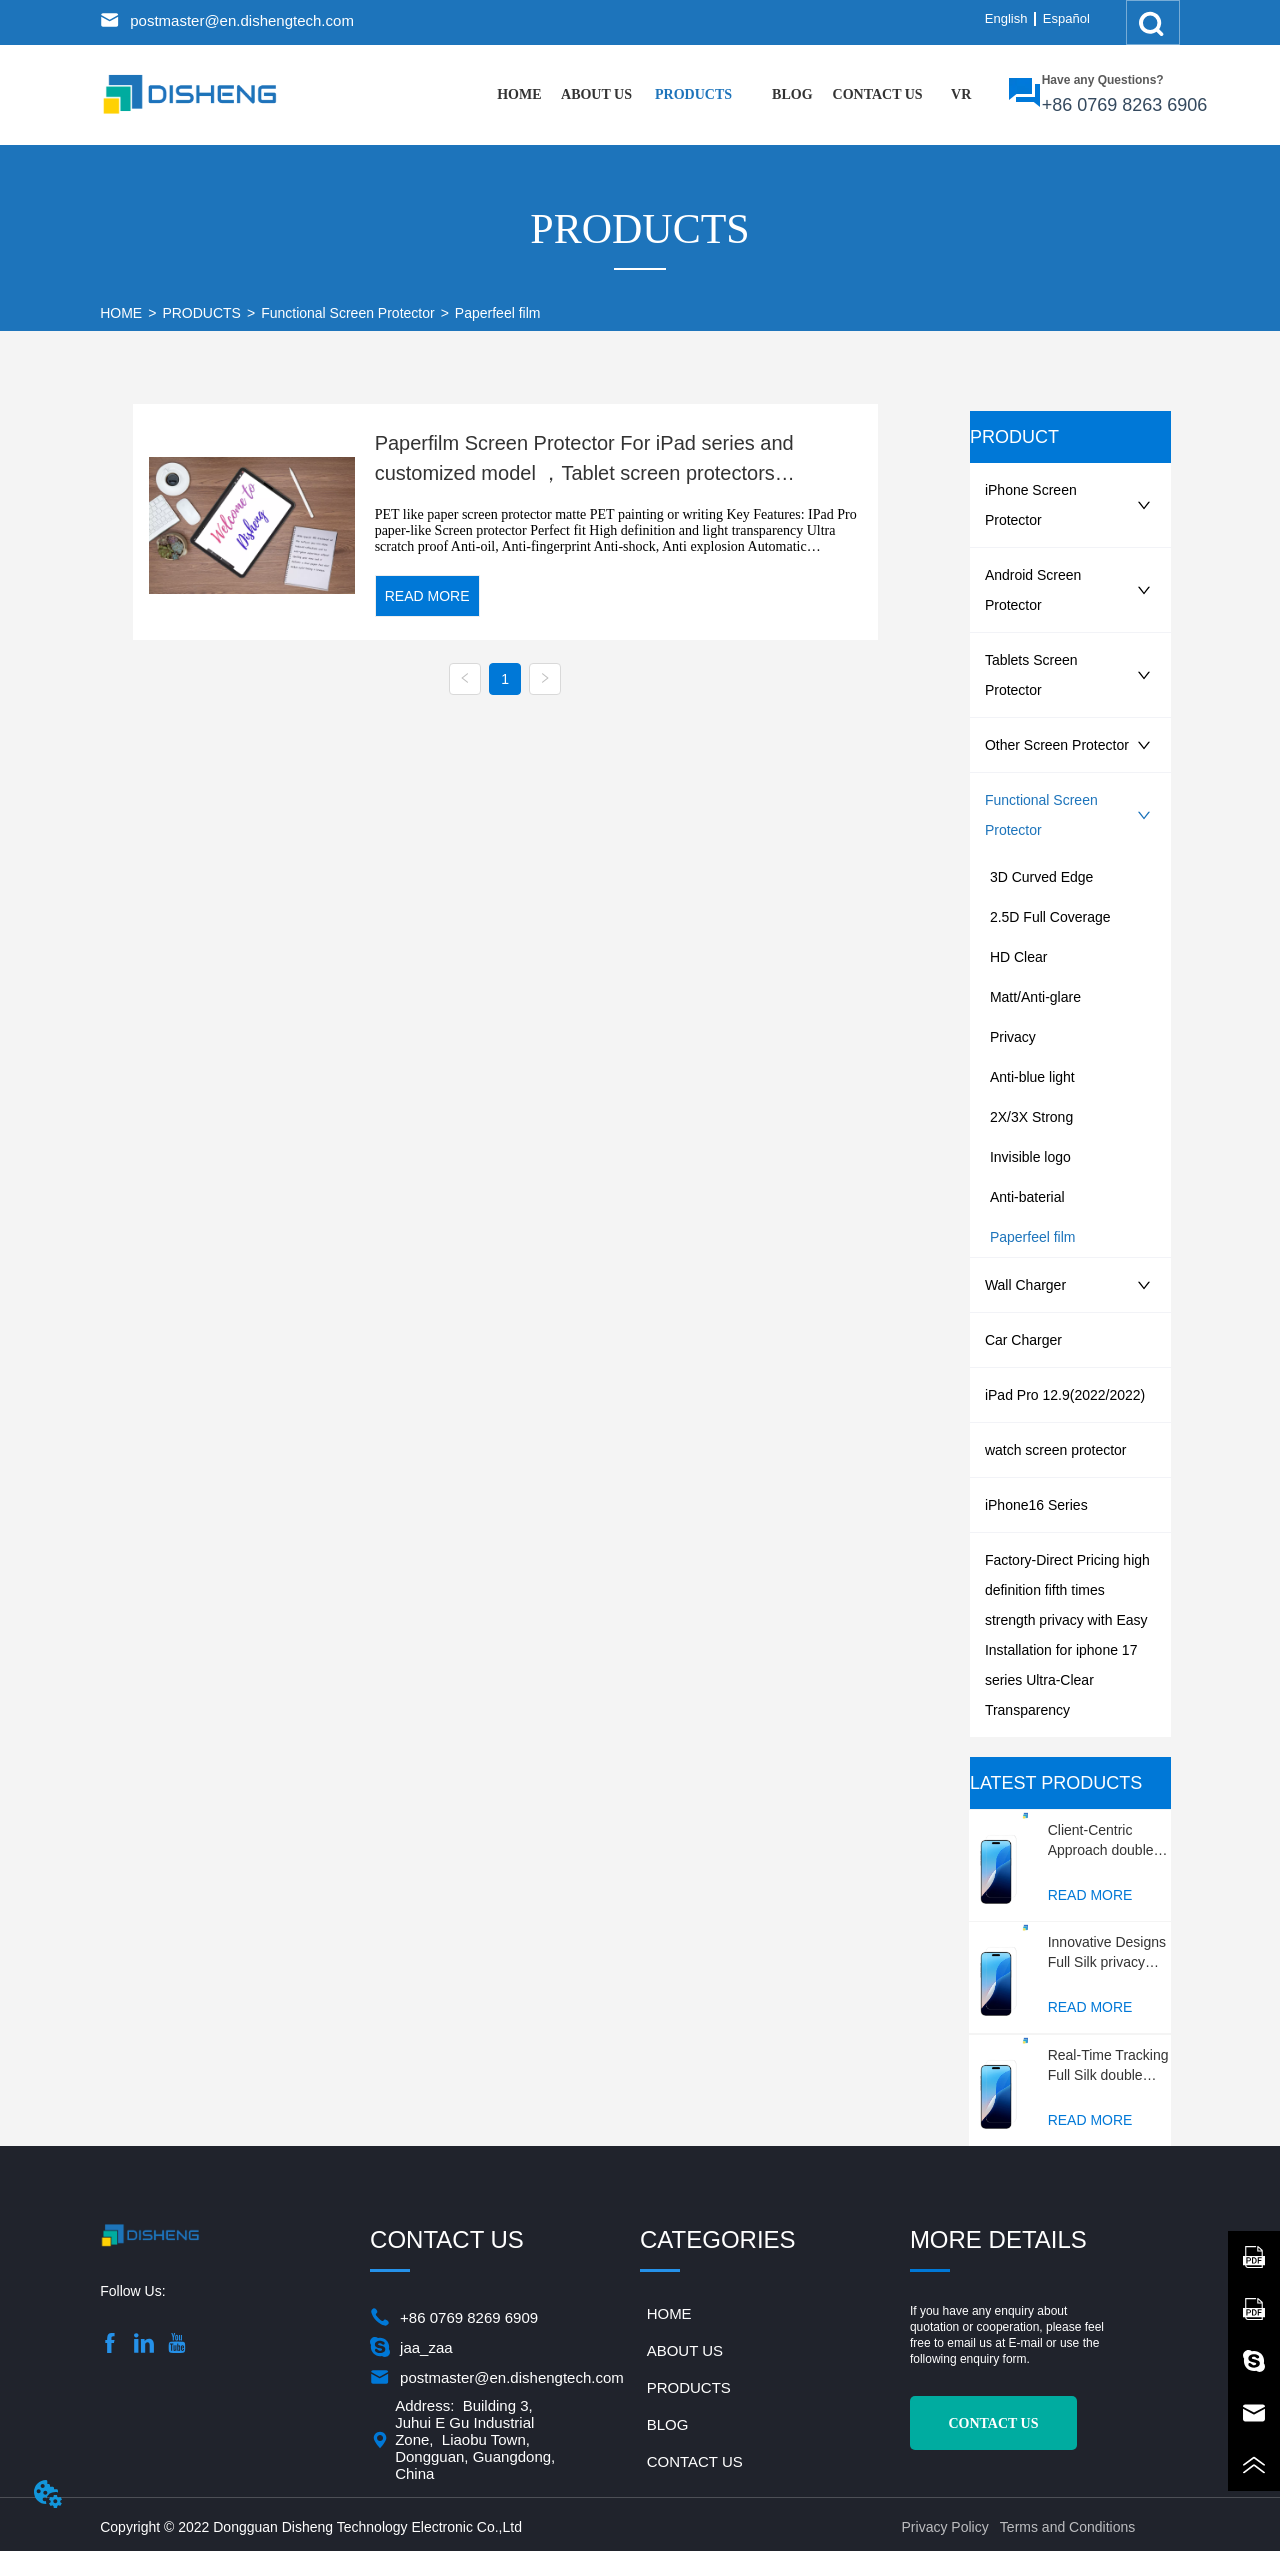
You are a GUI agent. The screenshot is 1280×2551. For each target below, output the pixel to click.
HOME (121, 313)
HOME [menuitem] (519, 94)
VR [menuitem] (961, 94)
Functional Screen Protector (348, 313)
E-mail (1026, 2343)
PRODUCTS (201, 313)
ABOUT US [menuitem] (596, 94)
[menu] (740, 95)
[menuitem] (693, 95)
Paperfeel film (498, 313)
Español (1066, 18)
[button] (693, 95)
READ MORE (427, 596)
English (1006, 18)
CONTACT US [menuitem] (878, 94)
